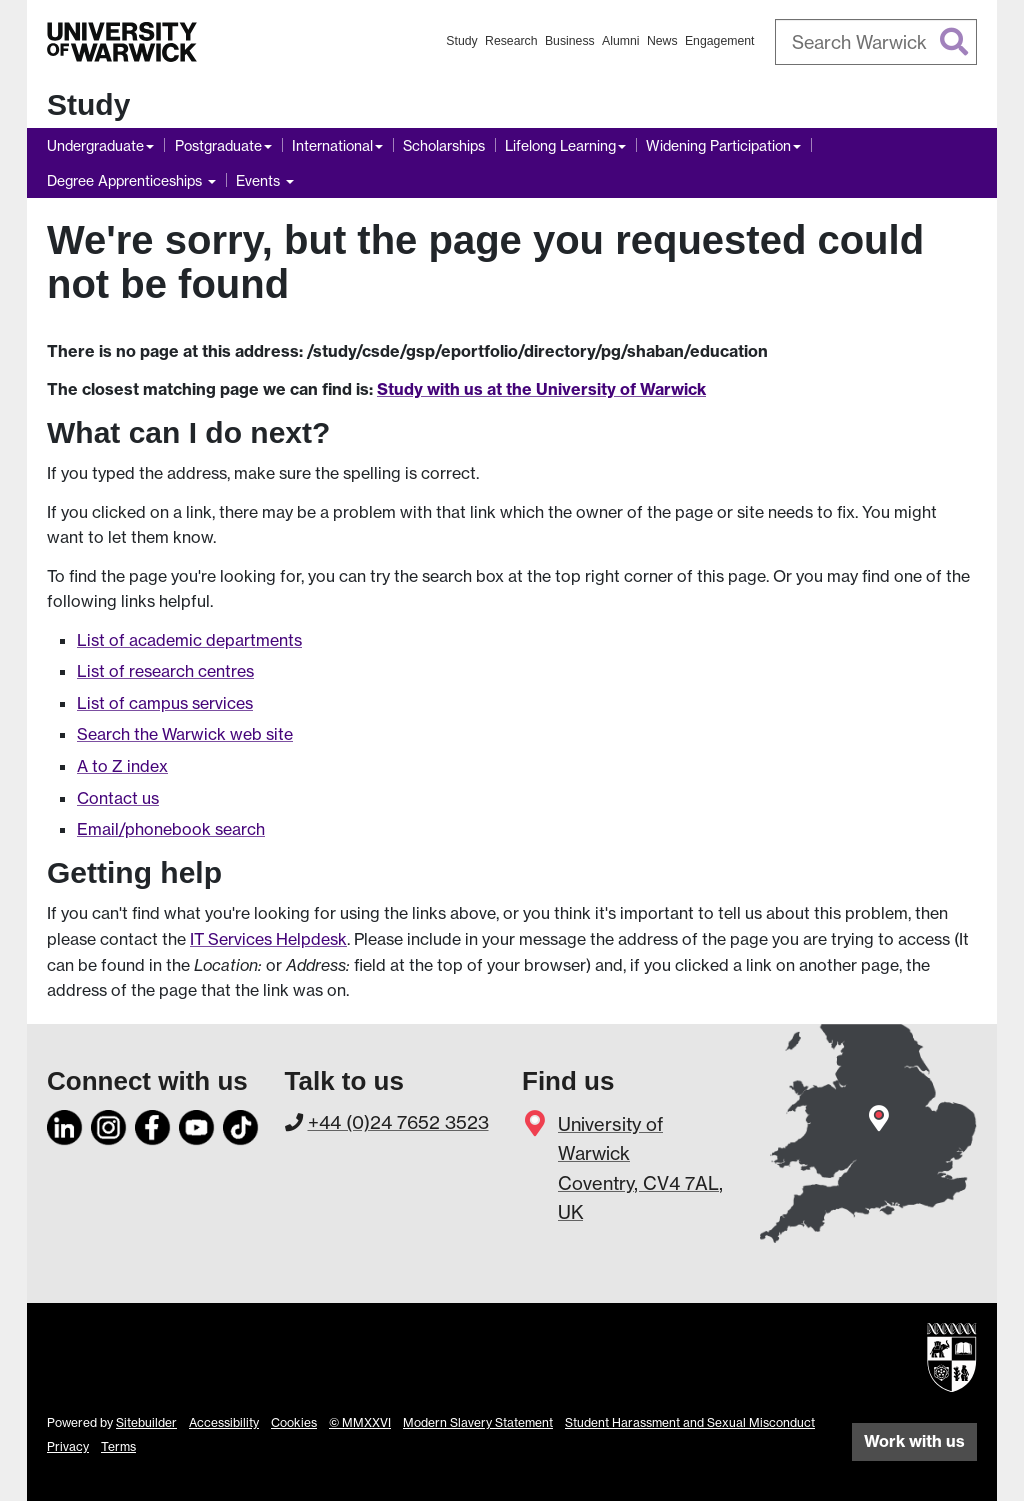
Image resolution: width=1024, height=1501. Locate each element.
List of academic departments (189, 640)
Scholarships (444, 145)
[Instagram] (109, 1124)
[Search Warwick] (876, 42)
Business (570, 41)
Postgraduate (218, 145)
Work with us (914, 1441)
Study (461, 41)
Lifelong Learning (560, 145)
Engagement (720, 41)
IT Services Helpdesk (268, 939)
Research (511, 41)
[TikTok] (241, 1124)
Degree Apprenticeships (126, 180)
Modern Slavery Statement (478, 1422)
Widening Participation (718, 145)
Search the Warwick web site (185, 734)
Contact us (118, 798)
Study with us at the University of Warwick (541, 389)
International (332, 145)
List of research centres (165, 671)
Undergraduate (95, 145)
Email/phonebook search (171, 829)
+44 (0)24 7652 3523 (398, 1122)
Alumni (621, 41)
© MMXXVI (360, 1422)
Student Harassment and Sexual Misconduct (690, 1422)
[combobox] (876, 42)
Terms (118, 1446)
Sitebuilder (146, 1422)
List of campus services (165, 703)
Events (260, 180)
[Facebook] (153, 1124)
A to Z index (122, 766)
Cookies (294, 1422)
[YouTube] (197, 1124)
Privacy (68, 1446)
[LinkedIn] (65, 1124)
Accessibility (224, 1422)
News (662, 41)
